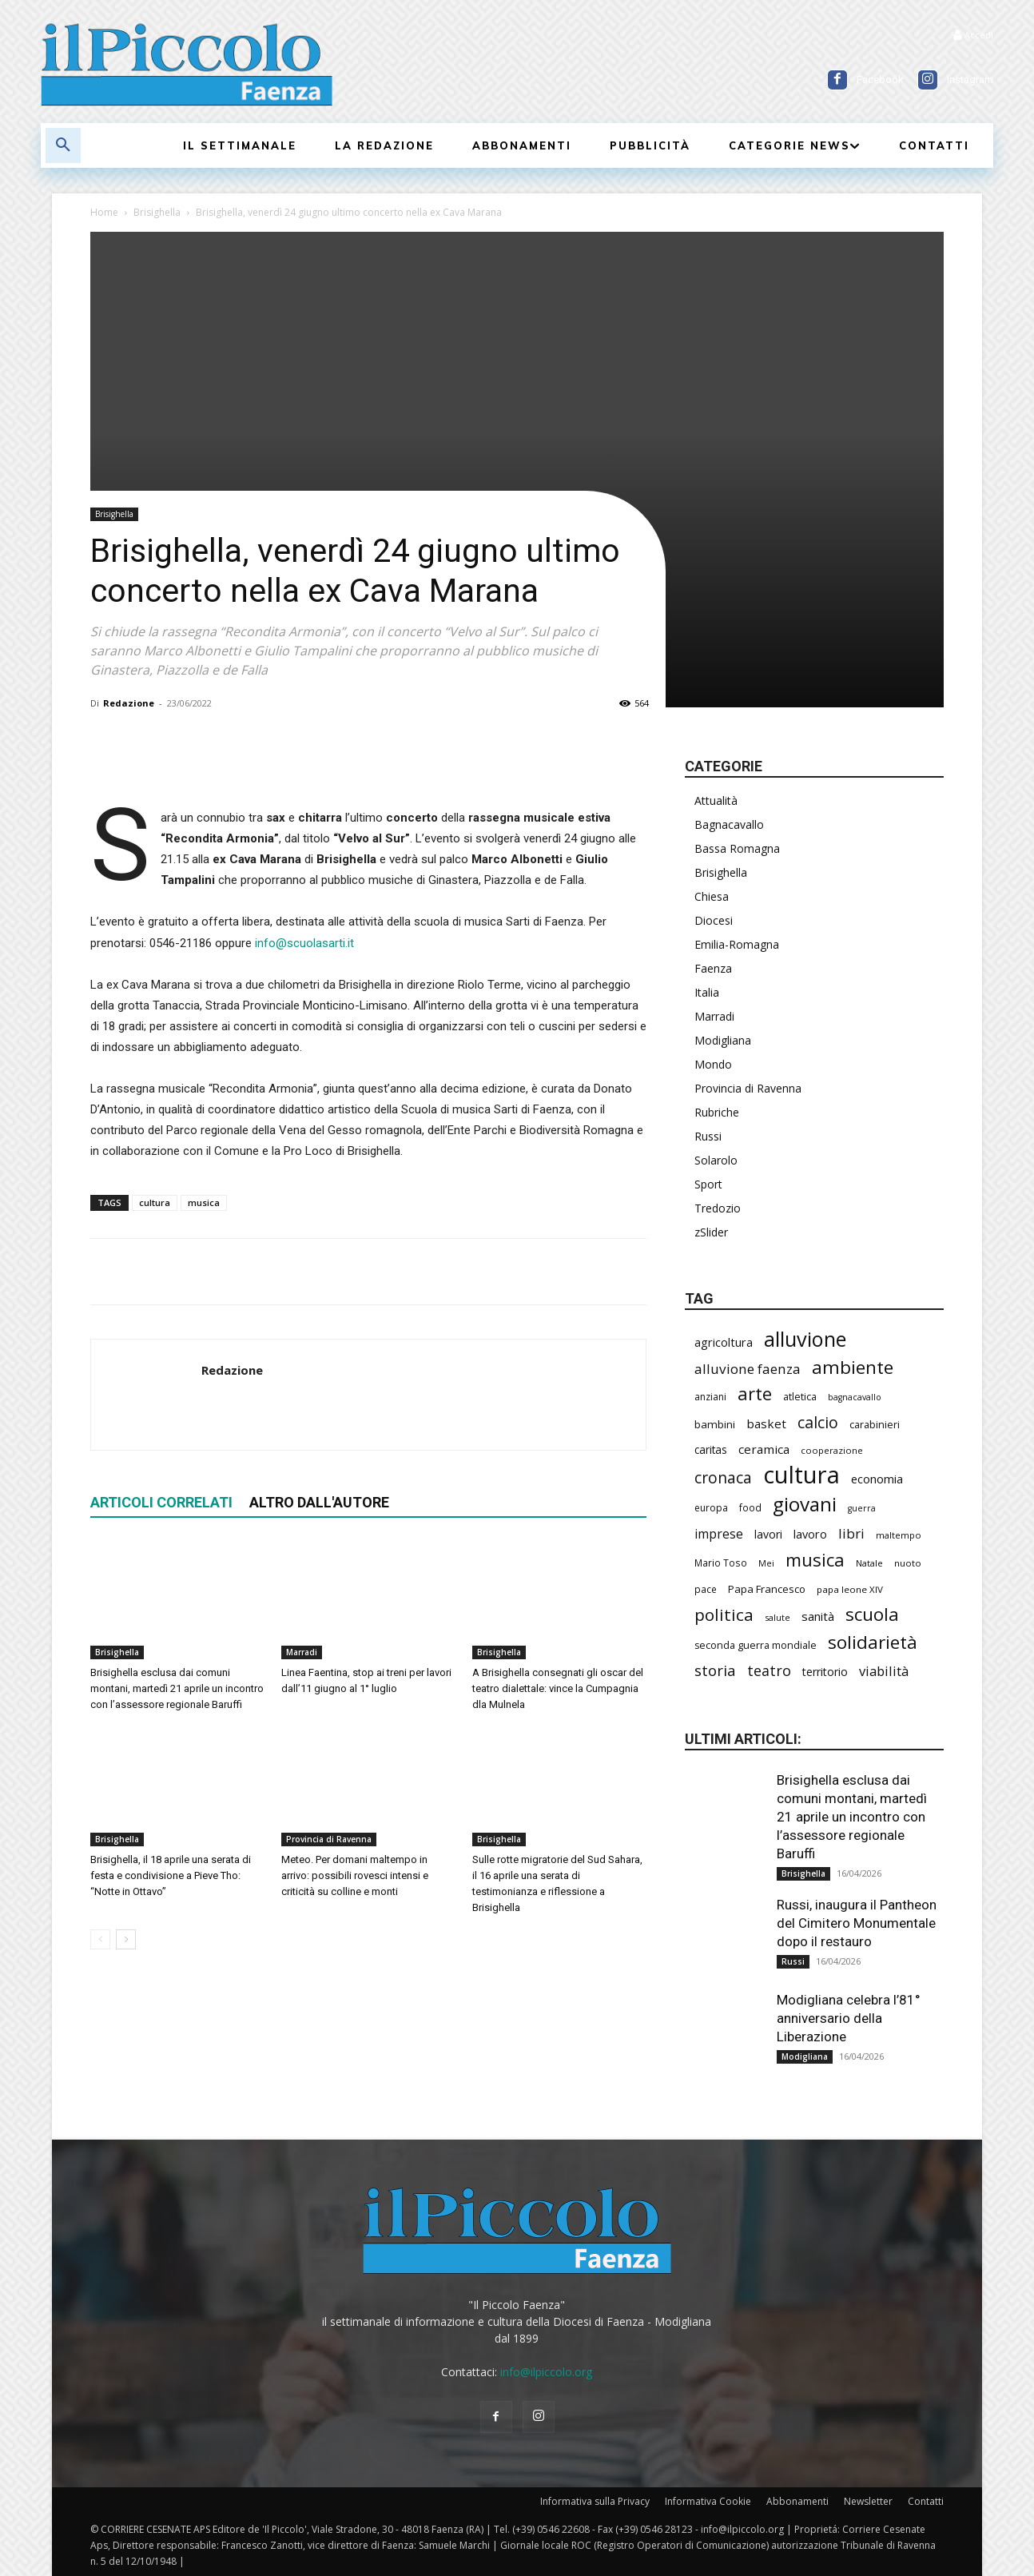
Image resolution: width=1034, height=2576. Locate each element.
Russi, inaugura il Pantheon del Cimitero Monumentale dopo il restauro (857, 1923)
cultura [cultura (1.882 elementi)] (801, 1475)
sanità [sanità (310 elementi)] (817, 1616)
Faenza (713, 968)
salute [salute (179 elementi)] (777, 1617)
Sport (708, 1184)
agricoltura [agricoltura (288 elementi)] (723, 1342)
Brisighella (157, 212)
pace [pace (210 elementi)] (705, 1589)
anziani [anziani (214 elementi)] (710, 1396)
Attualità (716, 800)
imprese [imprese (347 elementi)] (718, 1534)
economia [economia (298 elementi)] (877, 1479)
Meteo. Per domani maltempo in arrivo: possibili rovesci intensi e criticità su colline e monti (354, 1875)
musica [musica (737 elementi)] (815, 1559)
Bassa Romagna (737, 848)
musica (204, 1202)
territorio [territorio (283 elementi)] (825, 1671)
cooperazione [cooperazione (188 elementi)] (832, 1450)
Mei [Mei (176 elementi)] (766, 1563)
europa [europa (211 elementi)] (711, 1508)
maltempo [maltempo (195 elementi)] (898, 1535)
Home (104, 212)
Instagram (970, 80)
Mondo (713, 1064)
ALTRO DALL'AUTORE (319, 1502)
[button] (63, 145)
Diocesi (713, 920)
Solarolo (716, 1160)
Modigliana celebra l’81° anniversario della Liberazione (849, 2018)
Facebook (880, 80)
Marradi (301, 1652)
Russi (708, 1136)
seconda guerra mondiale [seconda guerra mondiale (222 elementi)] (755, 1645)
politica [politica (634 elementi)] (724, 1615)
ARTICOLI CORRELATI (161, 1502)
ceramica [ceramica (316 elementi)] (763, 1449)
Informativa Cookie (708, 2501)
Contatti (926, 2501)
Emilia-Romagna (736, 944)
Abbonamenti (797, 2501)
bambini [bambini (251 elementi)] (714, 1424)
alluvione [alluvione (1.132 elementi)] (805, 1339)
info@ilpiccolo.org (546, 2371)
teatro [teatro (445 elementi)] (769, 1670)
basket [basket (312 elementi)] (766, 1423)
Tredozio (717, 1208)
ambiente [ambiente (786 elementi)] (852, 1367)
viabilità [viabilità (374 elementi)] (884, 1670)
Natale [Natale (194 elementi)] (869, 1563)
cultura (154, 1202)
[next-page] (126, 1939)
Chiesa (711, 896)
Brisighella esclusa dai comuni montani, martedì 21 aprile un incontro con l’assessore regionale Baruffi (177, 1688)
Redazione (128, 703)
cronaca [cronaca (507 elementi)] (723, 1478)
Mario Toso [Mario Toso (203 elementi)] (720, 1562)
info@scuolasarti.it (304, 943)
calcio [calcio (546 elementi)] (817, 1422)
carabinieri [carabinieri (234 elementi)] (874, 1424)
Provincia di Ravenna (329, 1839)
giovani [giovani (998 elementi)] (805, 1503)
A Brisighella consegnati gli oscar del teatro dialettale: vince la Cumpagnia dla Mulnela (557, 1688)
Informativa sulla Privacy (595, 2501)
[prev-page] (100, 1939)
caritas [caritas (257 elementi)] (710, 1449)
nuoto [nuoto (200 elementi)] (907, 1563)
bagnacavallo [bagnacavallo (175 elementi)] (854, 1397)
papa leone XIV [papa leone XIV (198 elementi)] (850, 1589)
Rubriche (716, 1112)
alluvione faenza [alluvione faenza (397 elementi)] (747, 1368)
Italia (706, 992)
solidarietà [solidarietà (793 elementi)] (872, 1642)
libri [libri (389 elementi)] (851, 1533)
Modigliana (722, 1040)
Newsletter (868, 2501)
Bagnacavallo (729, 824)
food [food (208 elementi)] (750, 1507)
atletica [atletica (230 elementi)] (800, 1396)
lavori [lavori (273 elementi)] (768, 1534)
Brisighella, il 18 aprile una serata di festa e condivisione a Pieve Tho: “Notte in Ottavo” (170, 1875)
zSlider (711, 1232)
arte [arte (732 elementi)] (755, 1393)
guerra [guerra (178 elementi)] (862, 1508)
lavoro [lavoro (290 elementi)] (810, 1534)
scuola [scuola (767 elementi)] (872, 1614)
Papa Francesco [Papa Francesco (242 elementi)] (766, 1589)
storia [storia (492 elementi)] (715, 1670)
